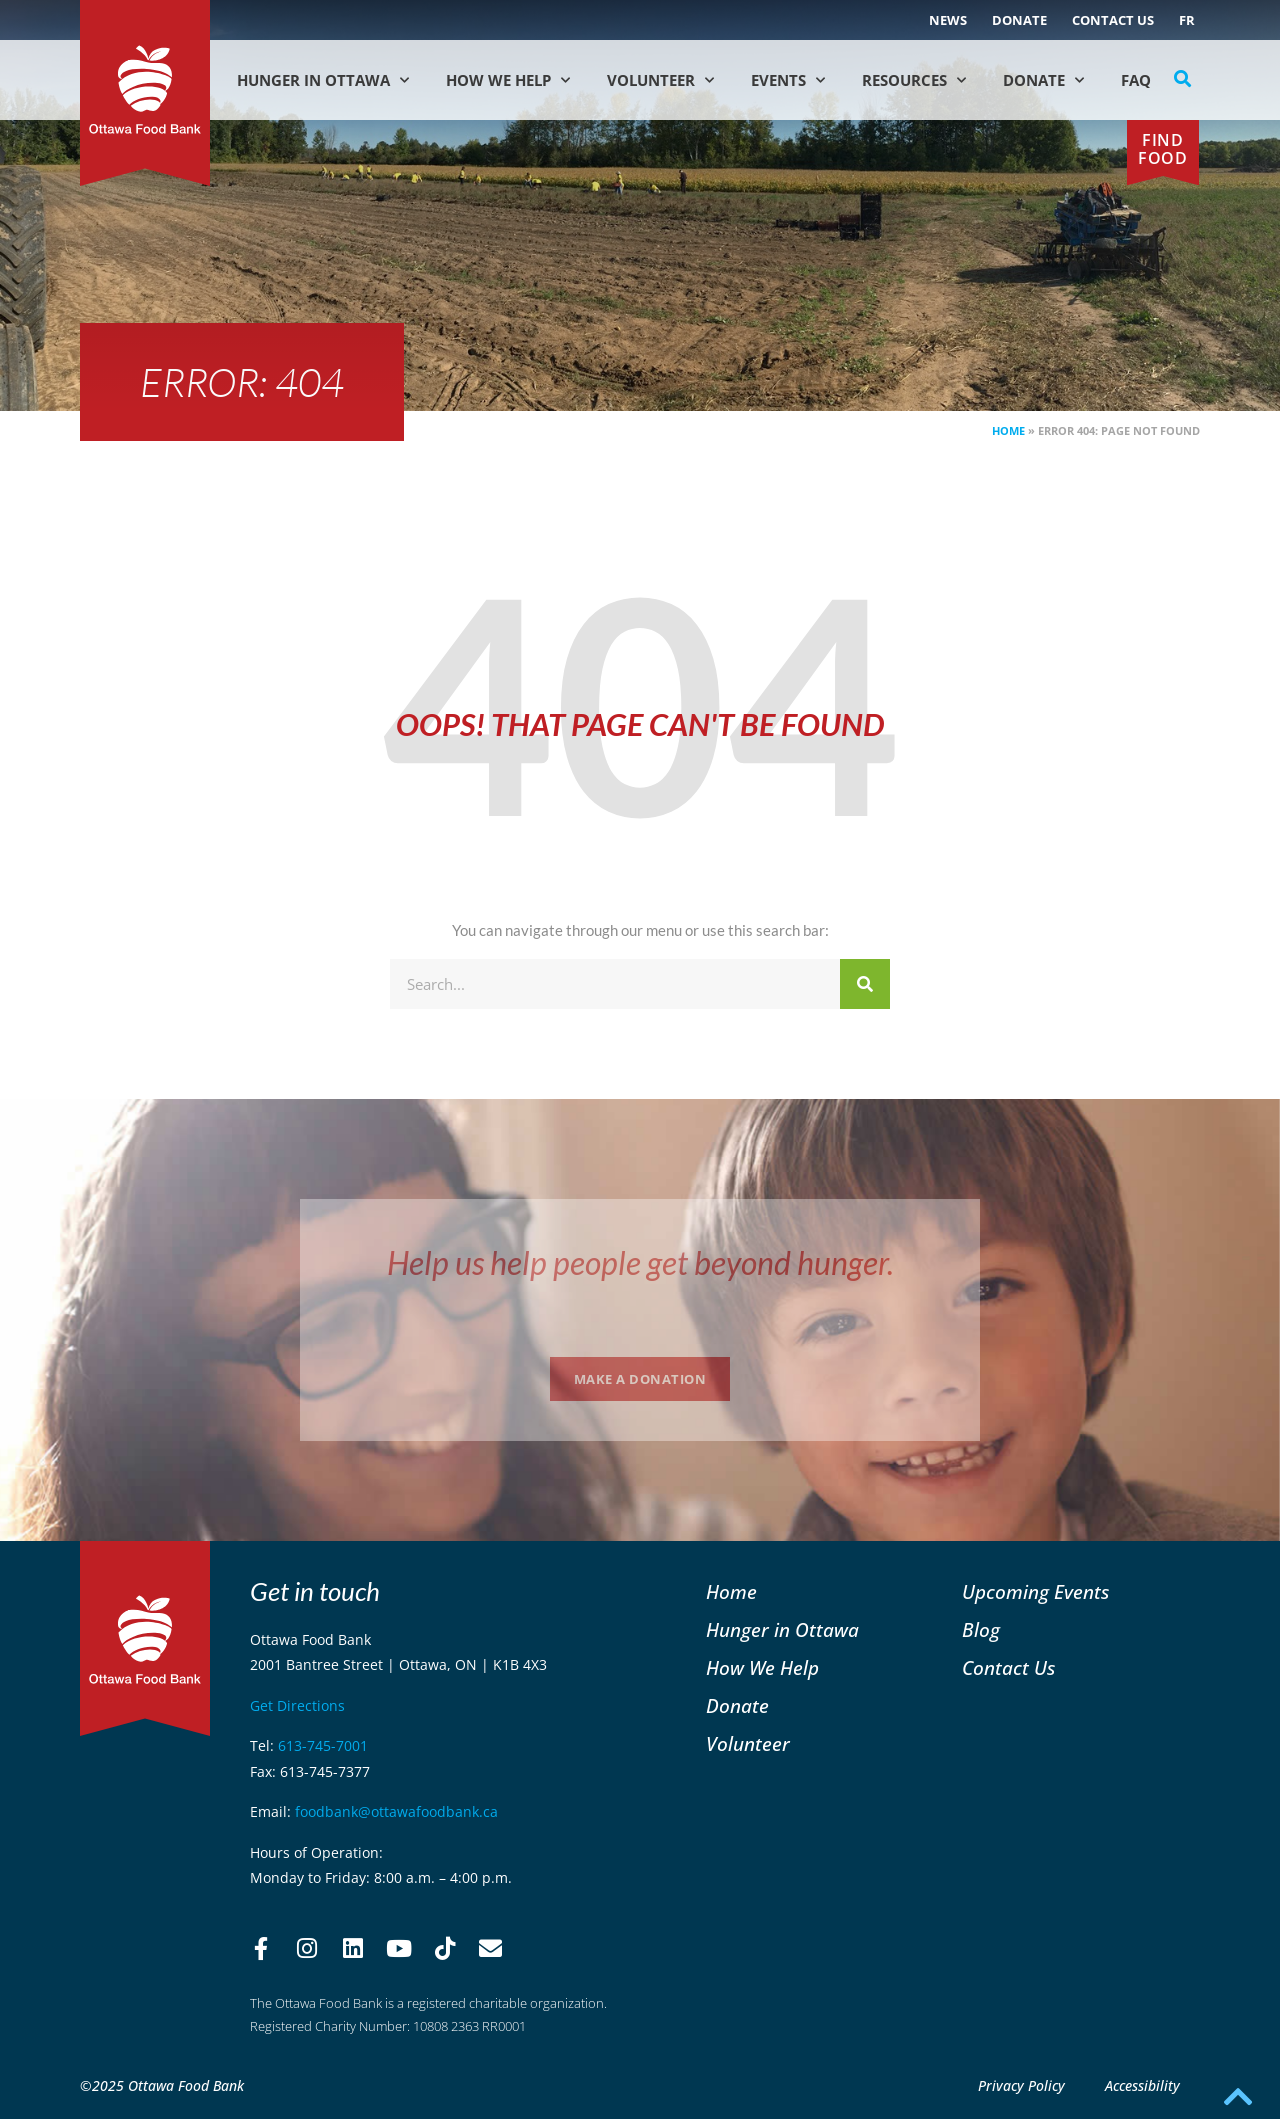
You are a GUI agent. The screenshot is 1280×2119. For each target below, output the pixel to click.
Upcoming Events (1035, 1591)
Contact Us (1113, 20)
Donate (1019, 20)
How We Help (508, 80)
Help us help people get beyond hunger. (640, 1262)
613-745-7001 (323, 1745)
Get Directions (297, 1705)
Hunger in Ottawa (323, 80)
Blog (981, 1629)
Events (788, 80)
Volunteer (660, 80)
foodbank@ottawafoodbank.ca (396, 1811)
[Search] (865, 984)
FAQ (1136, 80)
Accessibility (1142, 2085)
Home (1008, 430)
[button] (1183, 79)
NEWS (948, 20)
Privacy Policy (1021, 2085)
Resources (914, 80)
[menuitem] (1187, 20)
